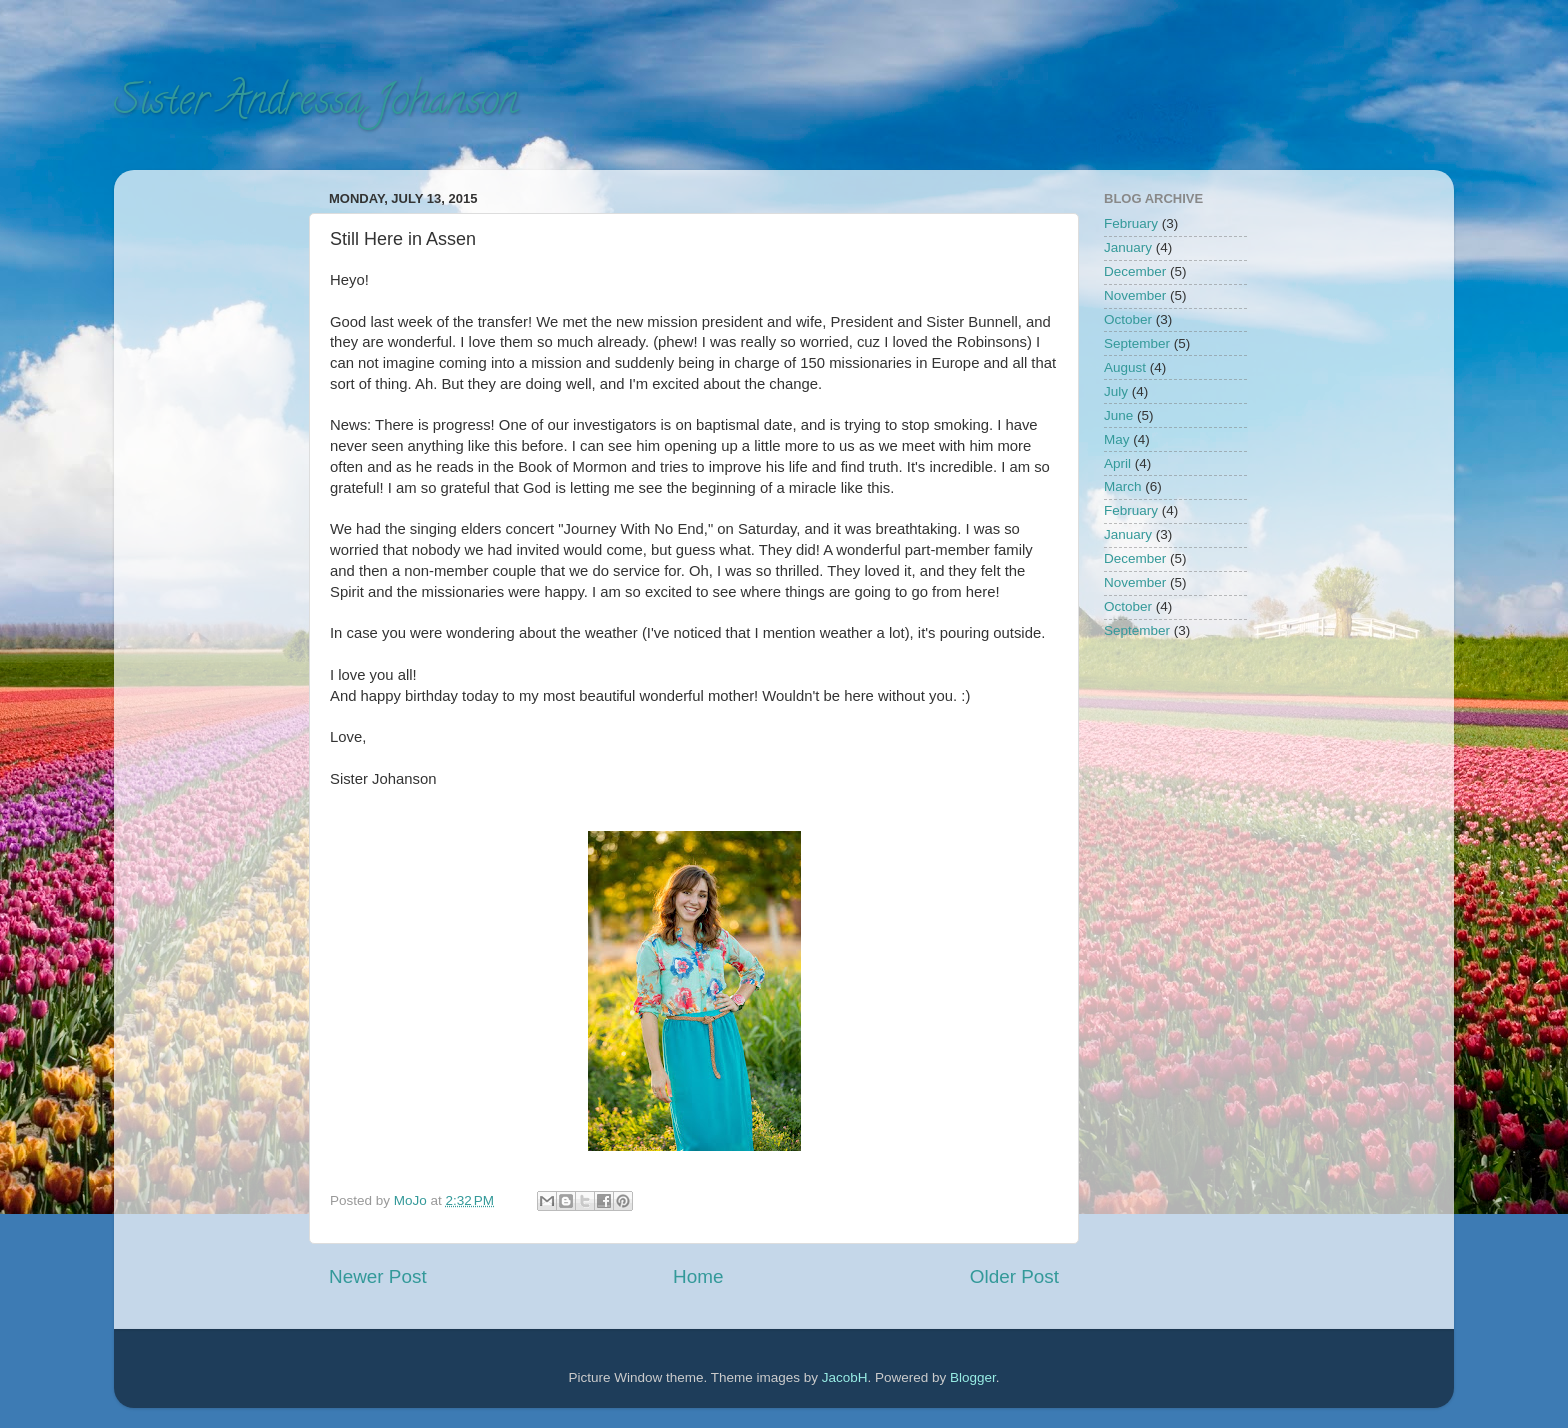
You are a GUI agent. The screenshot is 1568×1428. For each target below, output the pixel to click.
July (1116, 391)
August (1125, 367)
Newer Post (378, 1276)
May (1117, 439)
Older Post (1014, 1276)
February (1131, 223)
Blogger (973, 1377)
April (1117, 463)
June (1118, 415)
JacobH (845, 1377)
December (1135, 271)
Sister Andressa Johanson (316, 104)
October (1128, 319)
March (1123, 486)
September (1137, 343)
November (1135, 295)
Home (698, 1276)
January (1128, 247)
